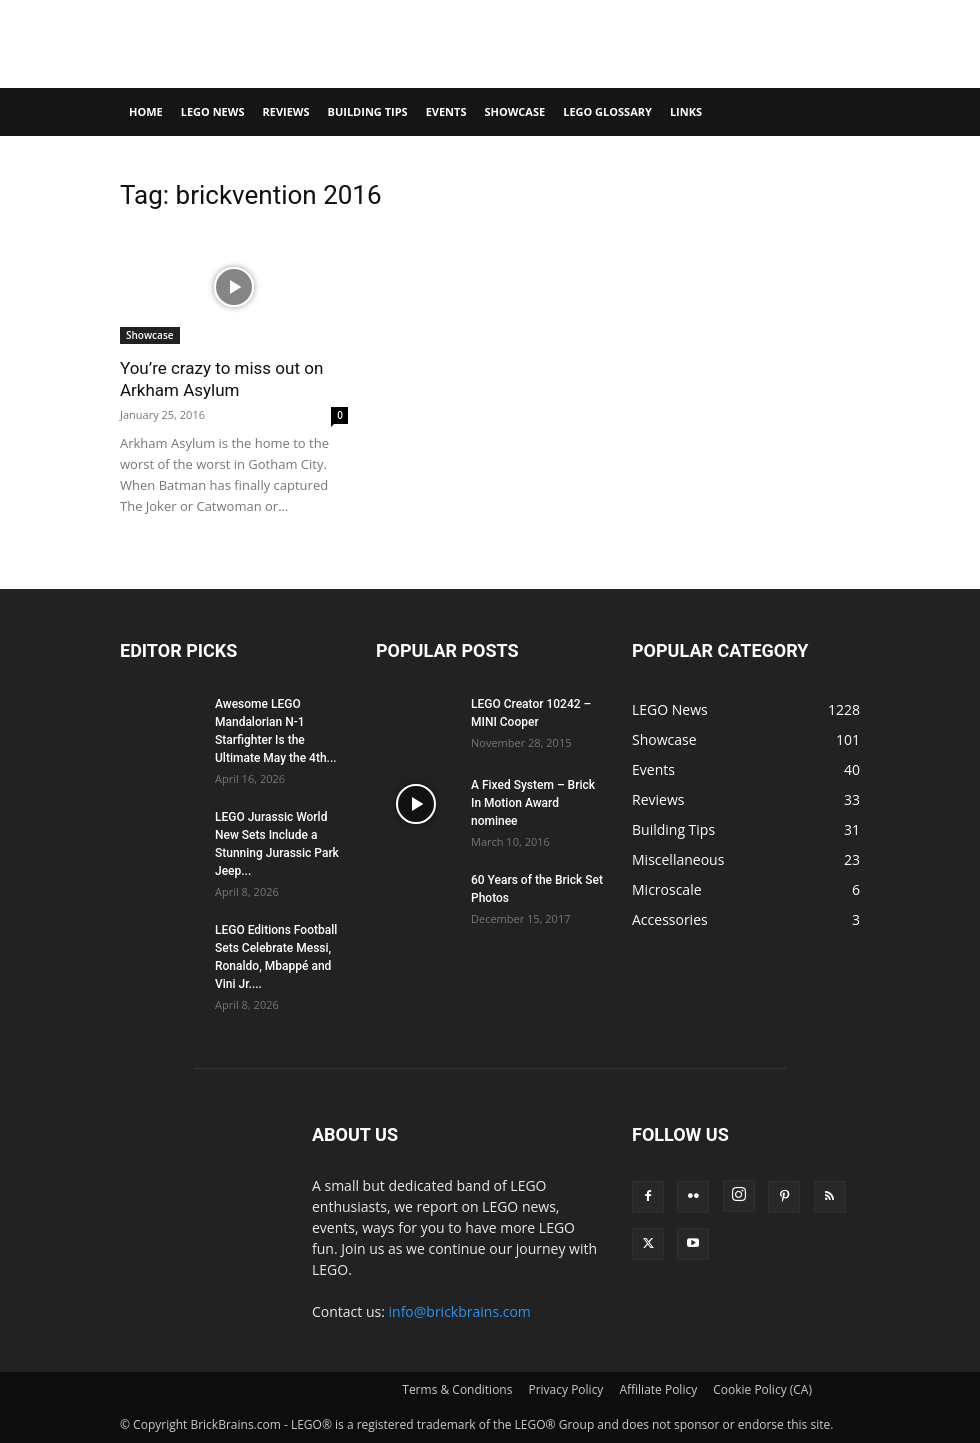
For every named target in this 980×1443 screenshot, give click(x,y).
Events (446, 111)
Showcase (514, 111)
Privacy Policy (565, 1389)
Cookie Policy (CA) (762, 1389)
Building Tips (368, 111)
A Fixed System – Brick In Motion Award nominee (533, 803)
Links (686, 111)
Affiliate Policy (658, 1389)
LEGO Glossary (607, 111)
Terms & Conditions (457, 1389)
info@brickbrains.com (460, 1311)
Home (146, 111)
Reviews (285, 111)
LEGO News (213, 111)
